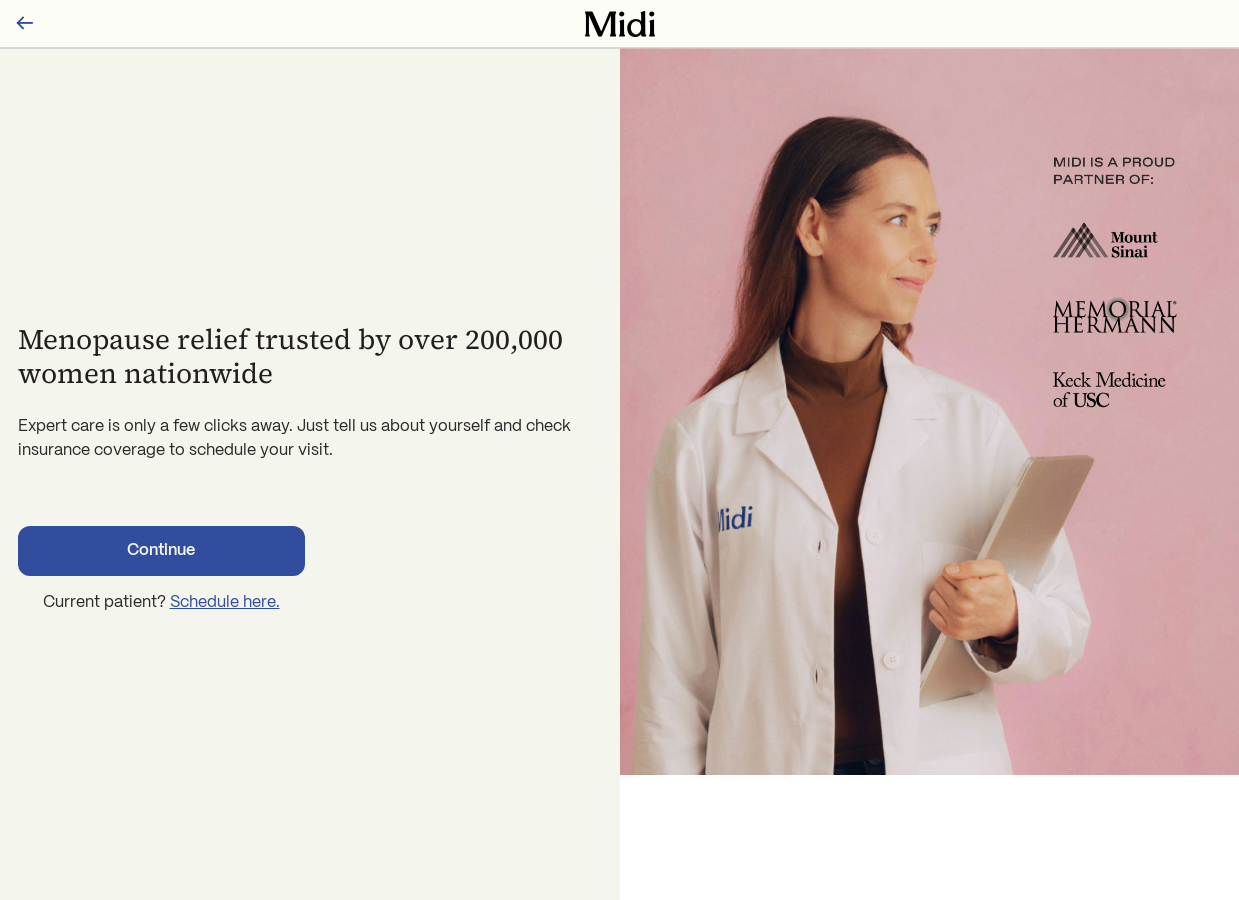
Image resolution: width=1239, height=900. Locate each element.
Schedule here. (225, 602)
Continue (161, 550)
